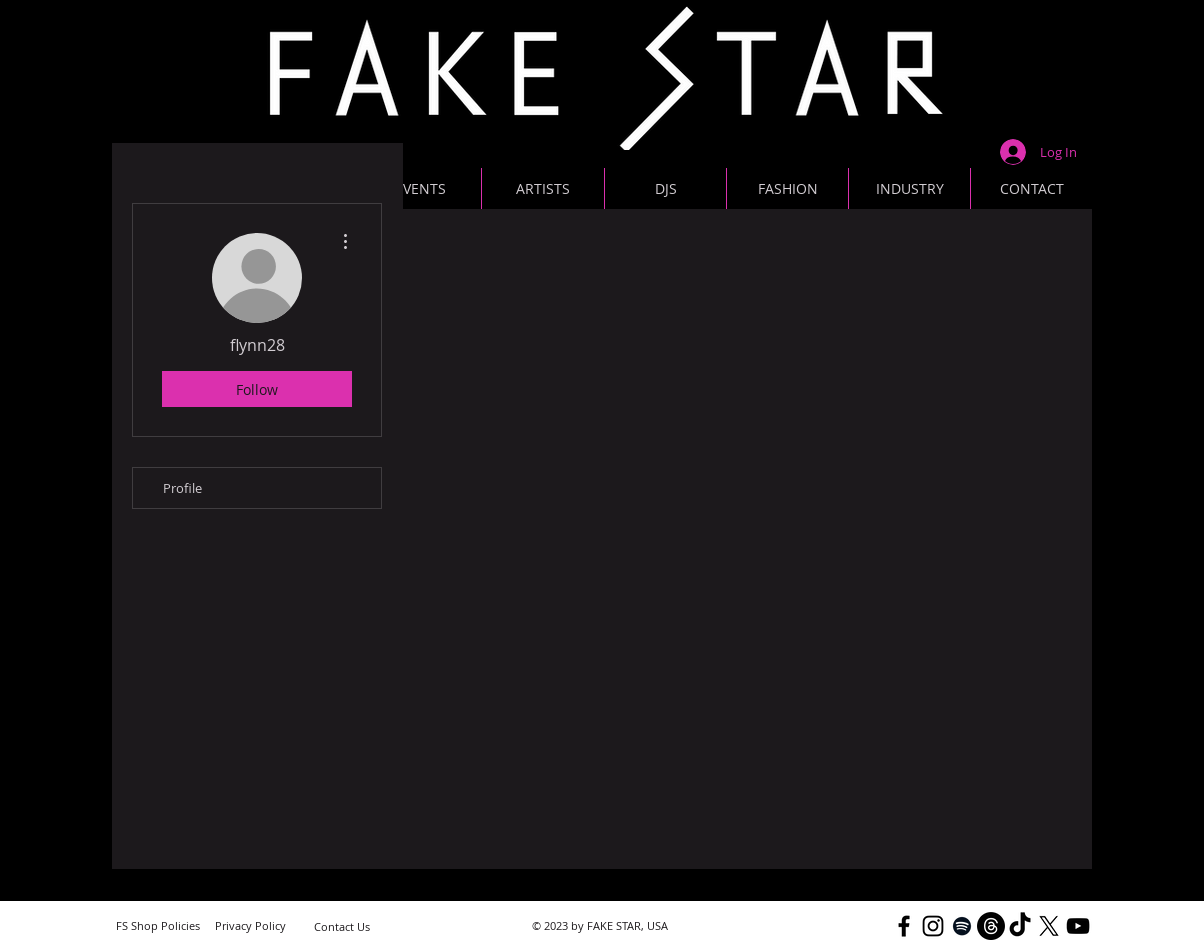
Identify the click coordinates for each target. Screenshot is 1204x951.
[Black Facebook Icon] (904, 926)
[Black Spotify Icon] (962, 926)
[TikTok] (1020, 926)
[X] (1049, 926)
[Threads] (991, 926)
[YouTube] (1078, 926)
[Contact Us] (342, 926)
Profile (182, 488)
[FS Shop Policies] (158, 925)
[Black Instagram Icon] (933, 926)
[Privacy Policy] (250, 925)
